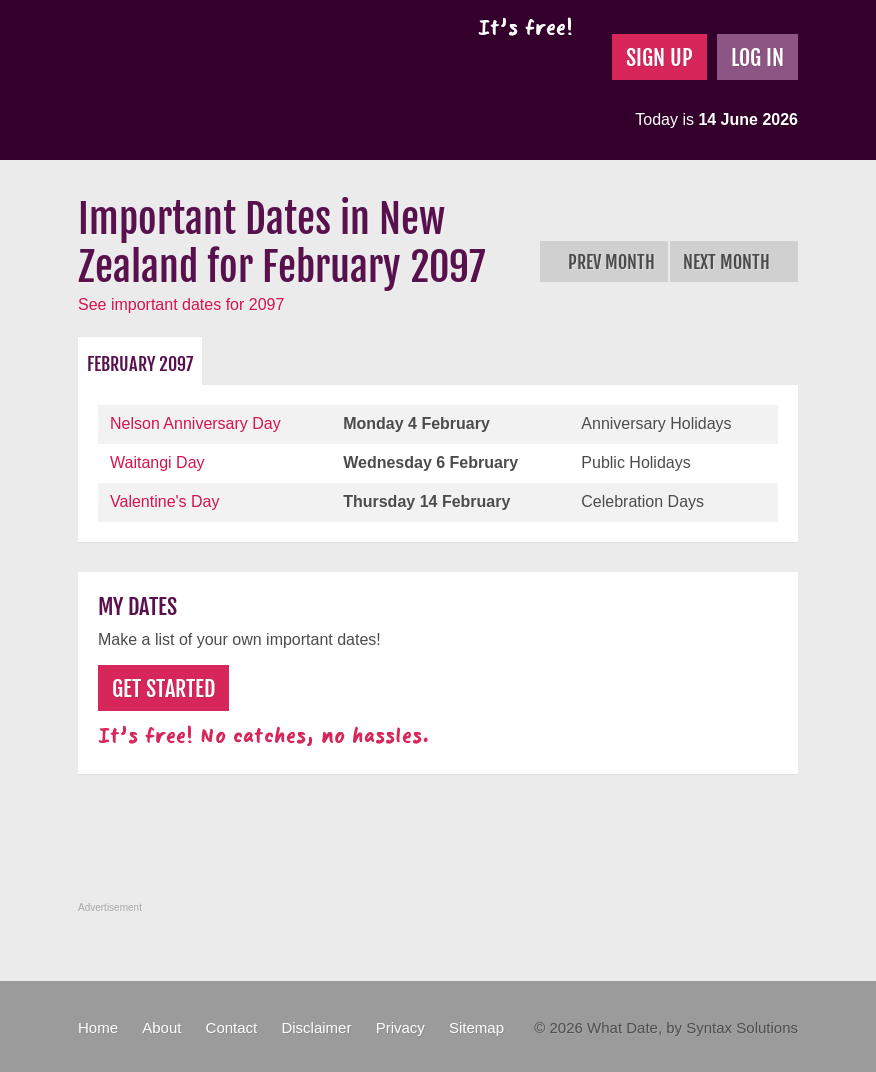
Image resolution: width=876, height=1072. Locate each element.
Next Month (734, 262)
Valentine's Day (164, 501)
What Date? (246, 80)
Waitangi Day (157, 462)
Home (98, 1027)
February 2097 (140, 364)
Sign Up (659, 57)
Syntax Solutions (742, 1027)
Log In (757, 57)
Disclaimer (316, 1027)
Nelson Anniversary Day (195, 423)
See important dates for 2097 (181, 304)
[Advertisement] (442, 849)
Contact (232, 1027)
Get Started (163, 688)
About (161, 1027)
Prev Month (604, 262)
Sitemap (476, 1027)
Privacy (400, 1027)
